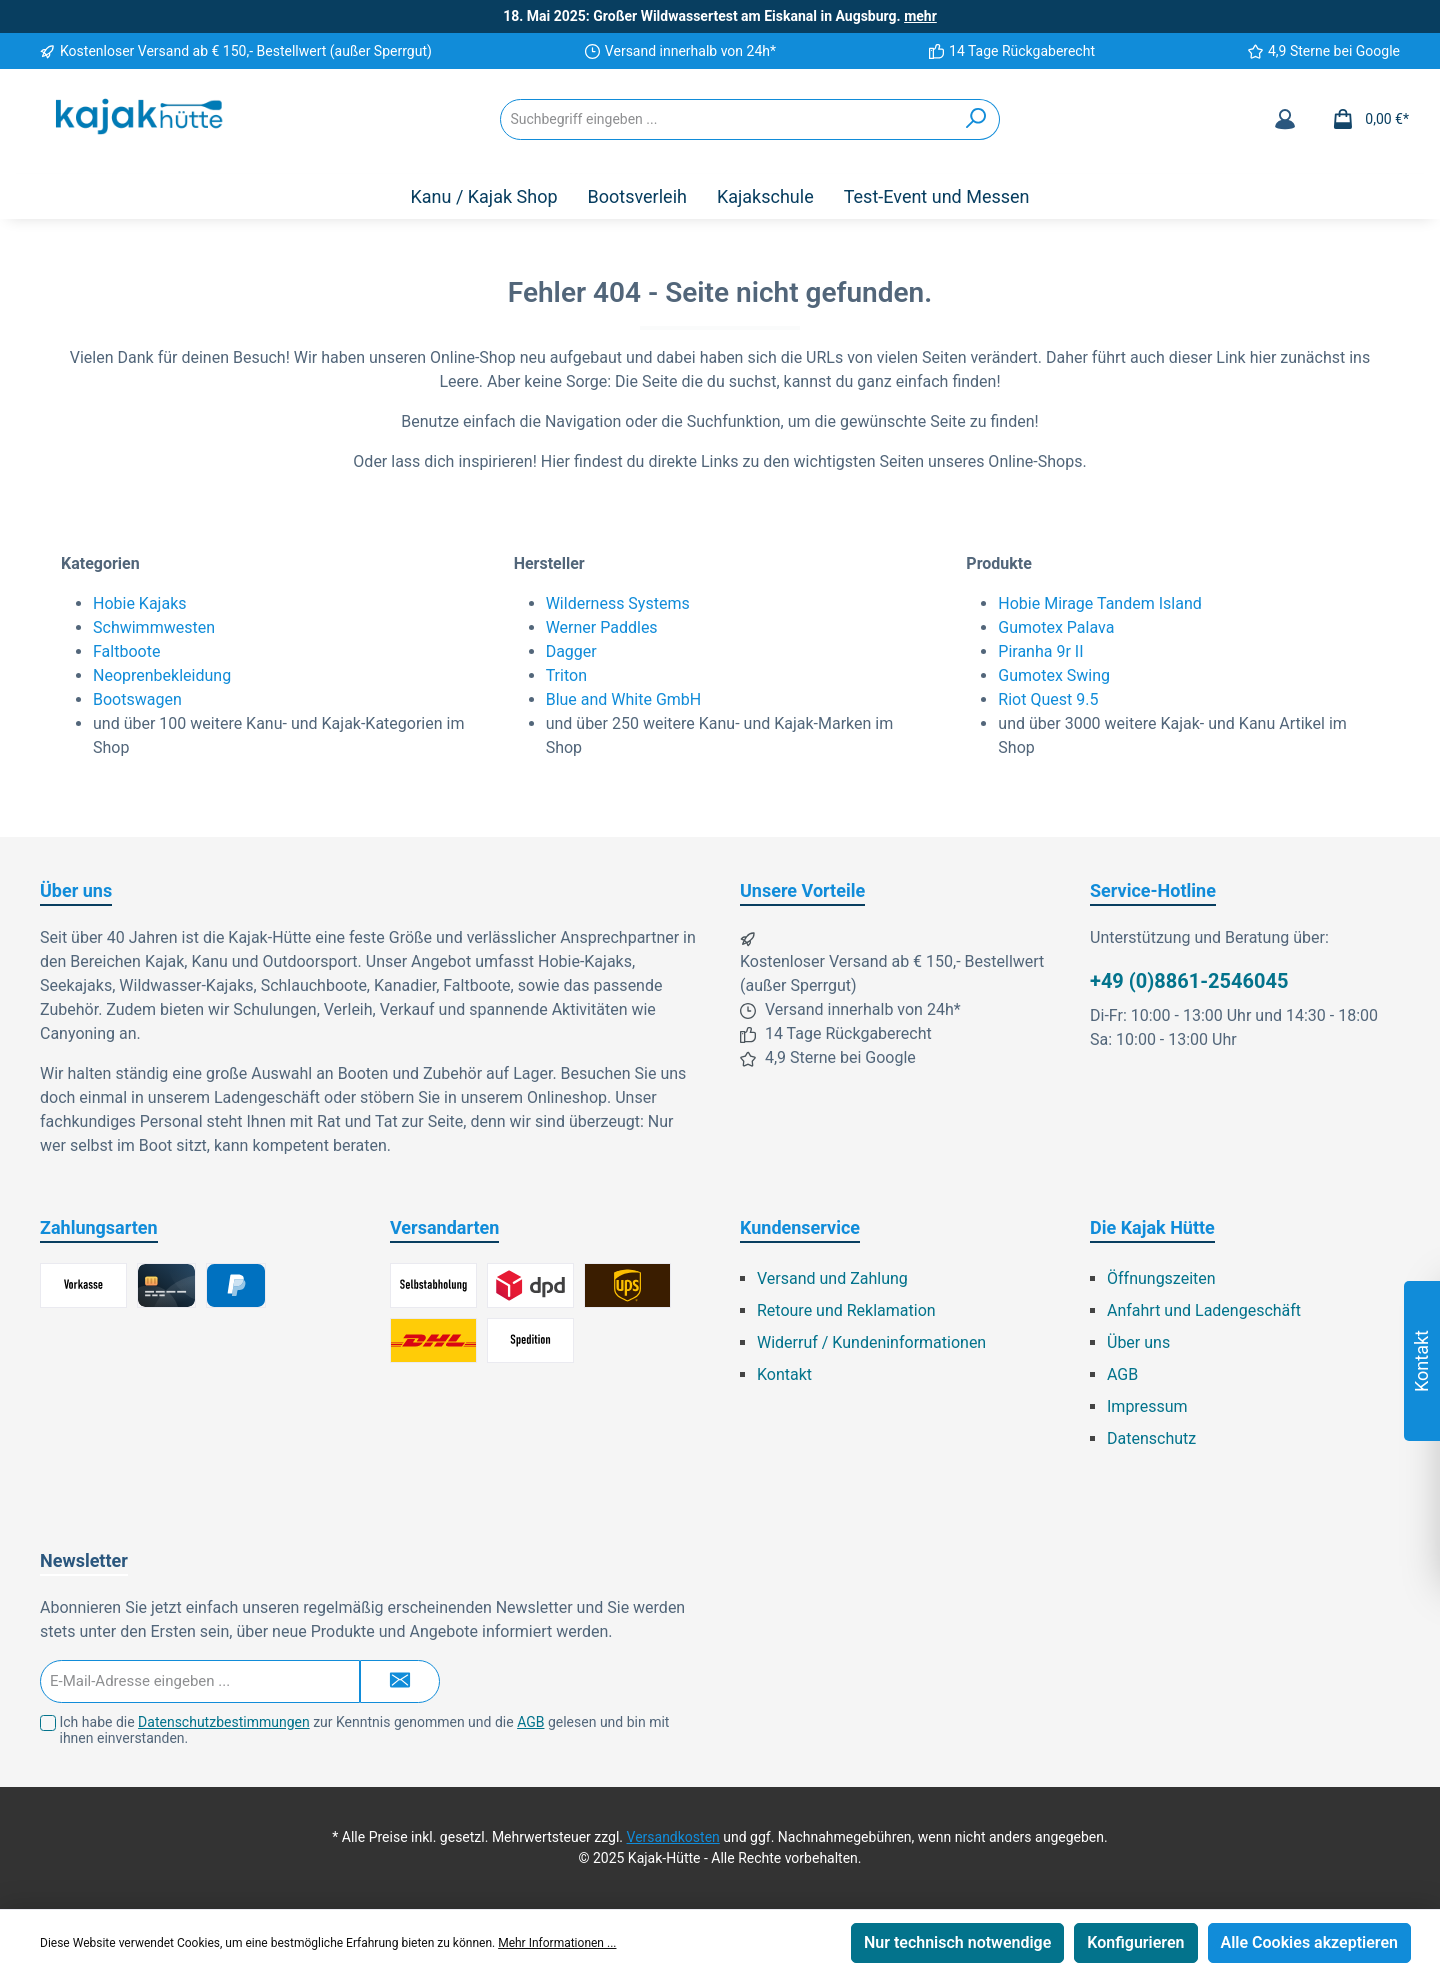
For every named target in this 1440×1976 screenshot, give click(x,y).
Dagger (571, 651)
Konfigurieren (1135, 1942)
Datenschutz (1151, 1438)
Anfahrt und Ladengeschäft (1204, 1310)
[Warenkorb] (1364, 119)
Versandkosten (673, 1837)
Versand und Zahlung (832, 1278)
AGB (1122, 1374)
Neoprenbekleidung (162, 675)
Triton (566, 675)
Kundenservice (800, 1227)
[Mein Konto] (1285, 119)
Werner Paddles (602, 627)
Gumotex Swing (1054, 675)
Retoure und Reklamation (846, 1310)
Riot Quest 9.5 (1048, 699)
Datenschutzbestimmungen (224, 1722)
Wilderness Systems (618, 603)
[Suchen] (976, 119)
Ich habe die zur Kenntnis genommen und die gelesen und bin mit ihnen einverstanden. (364, 1730)
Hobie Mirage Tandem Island (1099, 603)
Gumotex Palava (1056, 627)
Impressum (1147, 1406)
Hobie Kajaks (140, 603)
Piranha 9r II (1040, 651)
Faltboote (126, 651)
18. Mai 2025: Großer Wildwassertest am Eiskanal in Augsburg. (720, 16)
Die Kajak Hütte (1152, 1227)
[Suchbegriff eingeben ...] (727, 119)
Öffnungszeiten (1161, 1278)
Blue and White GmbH (624, 699)
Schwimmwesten (154, 627)
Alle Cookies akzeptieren (1309, 1942)
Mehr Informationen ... (557, 1943)
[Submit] (400, 1681)
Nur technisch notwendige (957, 1942)
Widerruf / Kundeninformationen (871, 1342)
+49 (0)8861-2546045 (1189, 981)
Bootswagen (137, 699)
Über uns (1138, 1342)
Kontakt (784, 1374)
